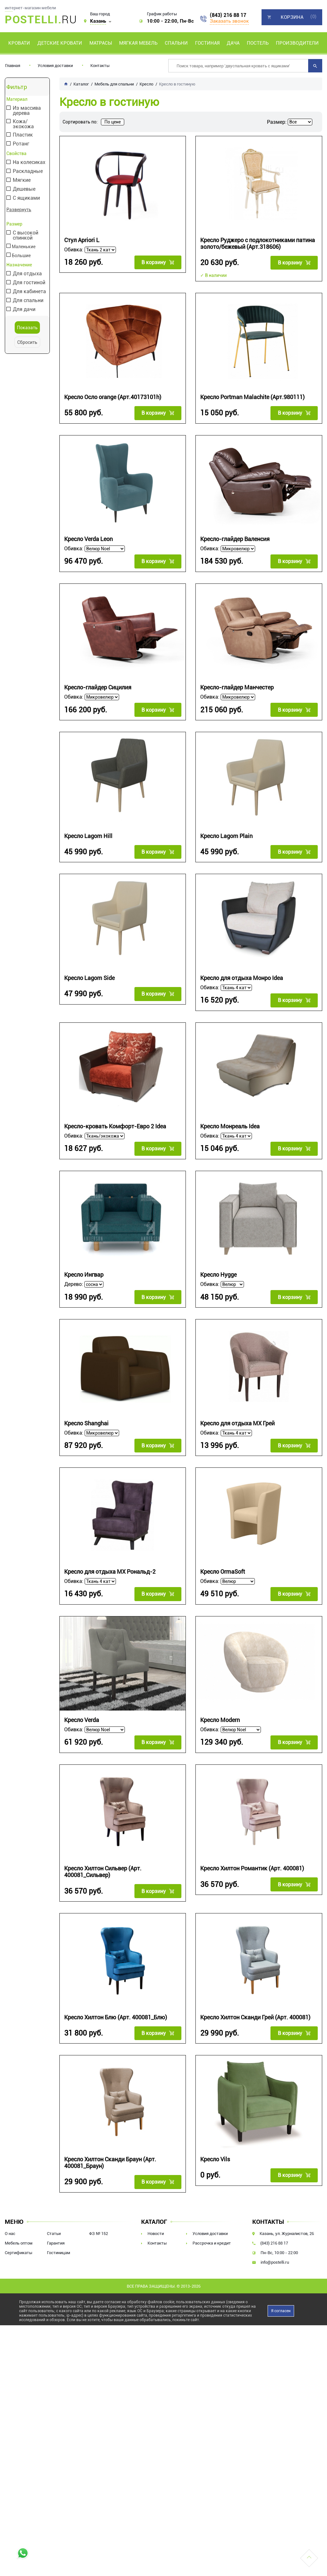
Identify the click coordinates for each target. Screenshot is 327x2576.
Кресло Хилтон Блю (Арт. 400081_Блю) (115, 2003)
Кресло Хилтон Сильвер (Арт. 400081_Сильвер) (102, 1859)
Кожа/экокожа (22, 124)
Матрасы (100, 43)
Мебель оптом (19, 2227)
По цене (112, 121)
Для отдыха (26, 273)
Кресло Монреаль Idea (230, 1119)
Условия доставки (55, 65)
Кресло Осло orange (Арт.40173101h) (112, 395)
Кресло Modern (220, 1708)
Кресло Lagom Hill (88, 831)
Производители (297, 43)
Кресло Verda (81, 1708)
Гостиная (207, 43)
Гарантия (56, 2227)
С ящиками (25, 198)
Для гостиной (28, 282)
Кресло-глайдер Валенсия (235, 536)
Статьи (54, 2217)
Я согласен (281, 2295)
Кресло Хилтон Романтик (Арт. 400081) (252, 1855)
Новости (156, 2217)
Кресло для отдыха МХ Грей (237, 1414)
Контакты (100, 65)
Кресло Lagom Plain (226, 831)
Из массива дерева (26, 111)
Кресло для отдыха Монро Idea (241, 972)
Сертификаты (18, 2236)
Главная (12, 65)
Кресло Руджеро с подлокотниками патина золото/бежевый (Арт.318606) (257, 243)
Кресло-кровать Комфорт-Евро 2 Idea (115, 1119)
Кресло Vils (215, 2144)
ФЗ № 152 (98, 2217)
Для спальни (27, 300)
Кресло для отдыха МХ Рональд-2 (110, 1561)
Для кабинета (28, 291)
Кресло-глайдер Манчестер (237, 684)
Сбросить (27, 341)
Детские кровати (59, 43)
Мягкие (21, 180)
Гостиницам (58, 2236)
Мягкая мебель (138, 43)
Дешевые (23, 189)
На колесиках (28, 162)
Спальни (176, 43)
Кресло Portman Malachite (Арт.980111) (252, 395)
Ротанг (20, 144)
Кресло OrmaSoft (222, 1561)
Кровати (19, 43)
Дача (233, 43)
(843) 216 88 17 (228, 15)
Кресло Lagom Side (89, 972)
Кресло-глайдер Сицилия (97, 684)
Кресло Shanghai (86, 1414)
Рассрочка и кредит (212, 2227)
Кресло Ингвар (83, 1267)
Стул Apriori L (81, 240)
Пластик (22, 135)
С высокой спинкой (25, 235)
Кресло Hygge (218, 1267)
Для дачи (23, 309)
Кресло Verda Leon (88, 536)
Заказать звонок (229, 21)
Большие (19, 255)
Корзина (292, 17)
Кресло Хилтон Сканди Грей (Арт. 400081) (255, 2003)
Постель (258, 43)
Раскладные (27, 171)
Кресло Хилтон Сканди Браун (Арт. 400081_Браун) (110, 2148)
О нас (10, 2217)
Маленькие (21, 246)
